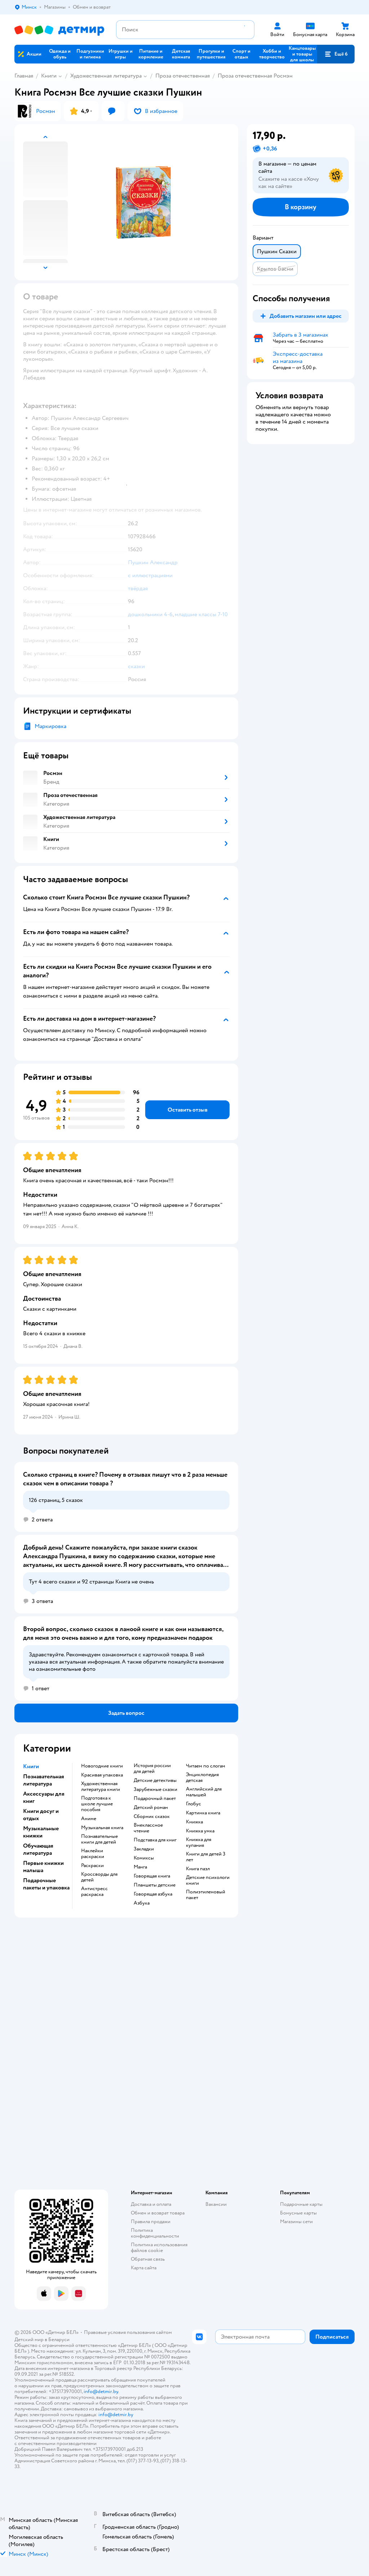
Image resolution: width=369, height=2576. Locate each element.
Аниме (88, 1819)
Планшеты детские (154, 1885)
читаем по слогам (205, 1766)
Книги (49, 75)
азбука (142, 1903)
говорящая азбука (153, 1894)
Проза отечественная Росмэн (255, 75)
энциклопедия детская (202, 1777)
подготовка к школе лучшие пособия (97, 1804)
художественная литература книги (100, 1786)
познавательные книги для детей (99, 1839)
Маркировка (50, 726)
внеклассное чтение (148, 1828)
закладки (144, 1849)
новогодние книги (102, 1766)
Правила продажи (150, 2221)
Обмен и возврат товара (157, 2213)
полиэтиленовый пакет (205, 1895)
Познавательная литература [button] (43, 1780)
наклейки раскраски (92, 1853)
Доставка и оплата (151, 2204)
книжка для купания (198, 1842)
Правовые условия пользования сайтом (128, 2332)
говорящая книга (152, 1876)
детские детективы (155, 1780)
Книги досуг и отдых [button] (41, 1815)
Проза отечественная (182, 75)
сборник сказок (152, 1816)
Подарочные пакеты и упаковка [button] (46, 1884)
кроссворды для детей (99, 1877)
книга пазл (198, 1869)
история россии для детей (152, 1768)
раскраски (92, 1866)
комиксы (144, 1858)
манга (140, 1867)
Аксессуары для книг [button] (44, 1797)
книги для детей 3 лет (205, 1857)
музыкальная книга (102, 1828)
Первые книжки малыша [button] (43, 1866)
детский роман (151, 1807)
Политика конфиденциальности (155, 2233)
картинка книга (203, 1813)
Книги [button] (31, 1766)
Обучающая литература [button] (38, 1849)
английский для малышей (204, 1792)
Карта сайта (143, 2268)
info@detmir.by (101, 2391)
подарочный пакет (155, 1798)
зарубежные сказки (155, 1789)
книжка (194, 1822)
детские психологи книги (208, 1880)
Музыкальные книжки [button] (41, 1832)
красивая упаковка (102, 1775)
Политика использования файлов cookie (159, 2247)
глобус (193, 1804)
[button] (336, 54)
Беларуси (59, 2339)
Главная (23, 75)
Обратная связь (148, 2259)
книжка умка (200, 1831)
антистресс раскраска (94, 1891)
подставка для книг (155, 1840)
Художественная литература (106, 75)
